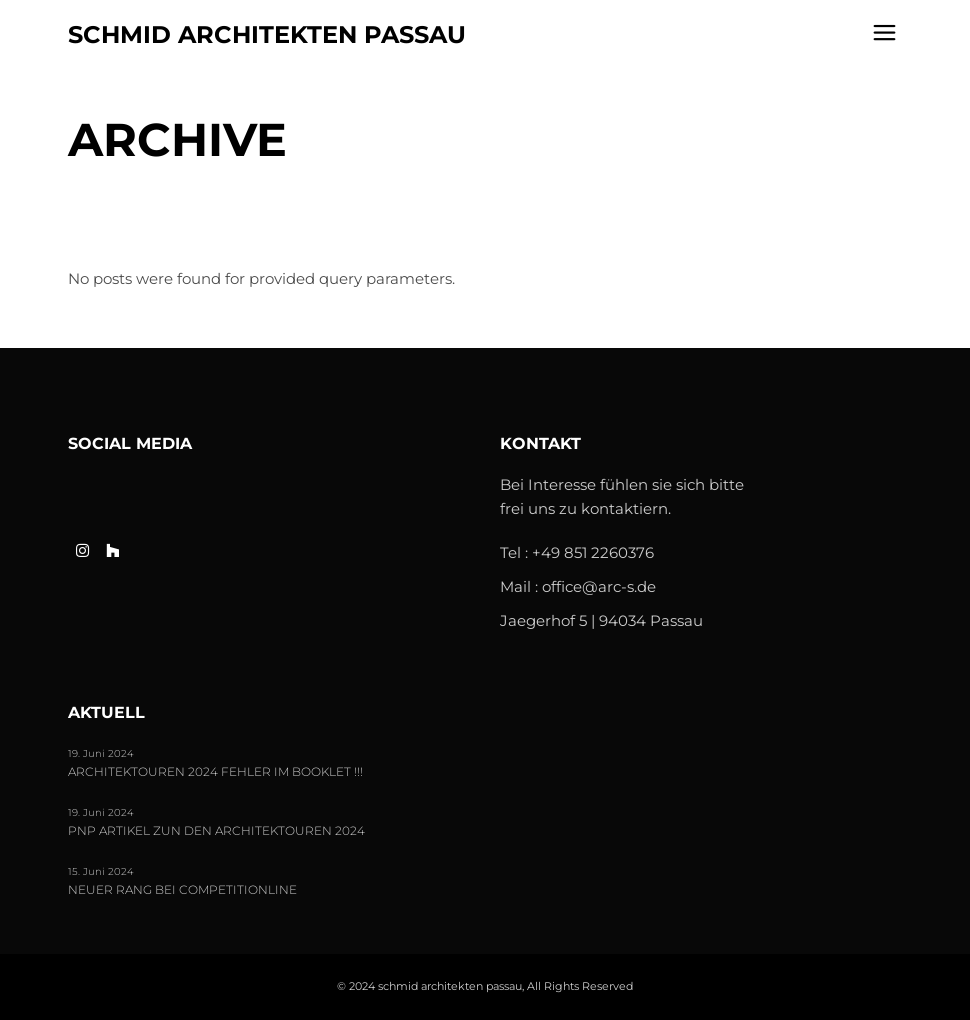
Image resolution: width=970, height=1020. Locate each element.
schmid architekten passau (267, 34)
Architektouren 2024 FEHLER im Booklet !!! (215, 772)
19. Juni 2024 (101, 753)
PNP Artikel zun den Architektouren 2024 (216, 831)
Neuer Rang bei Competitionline (182, 890)
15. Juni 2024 (101, 871)
